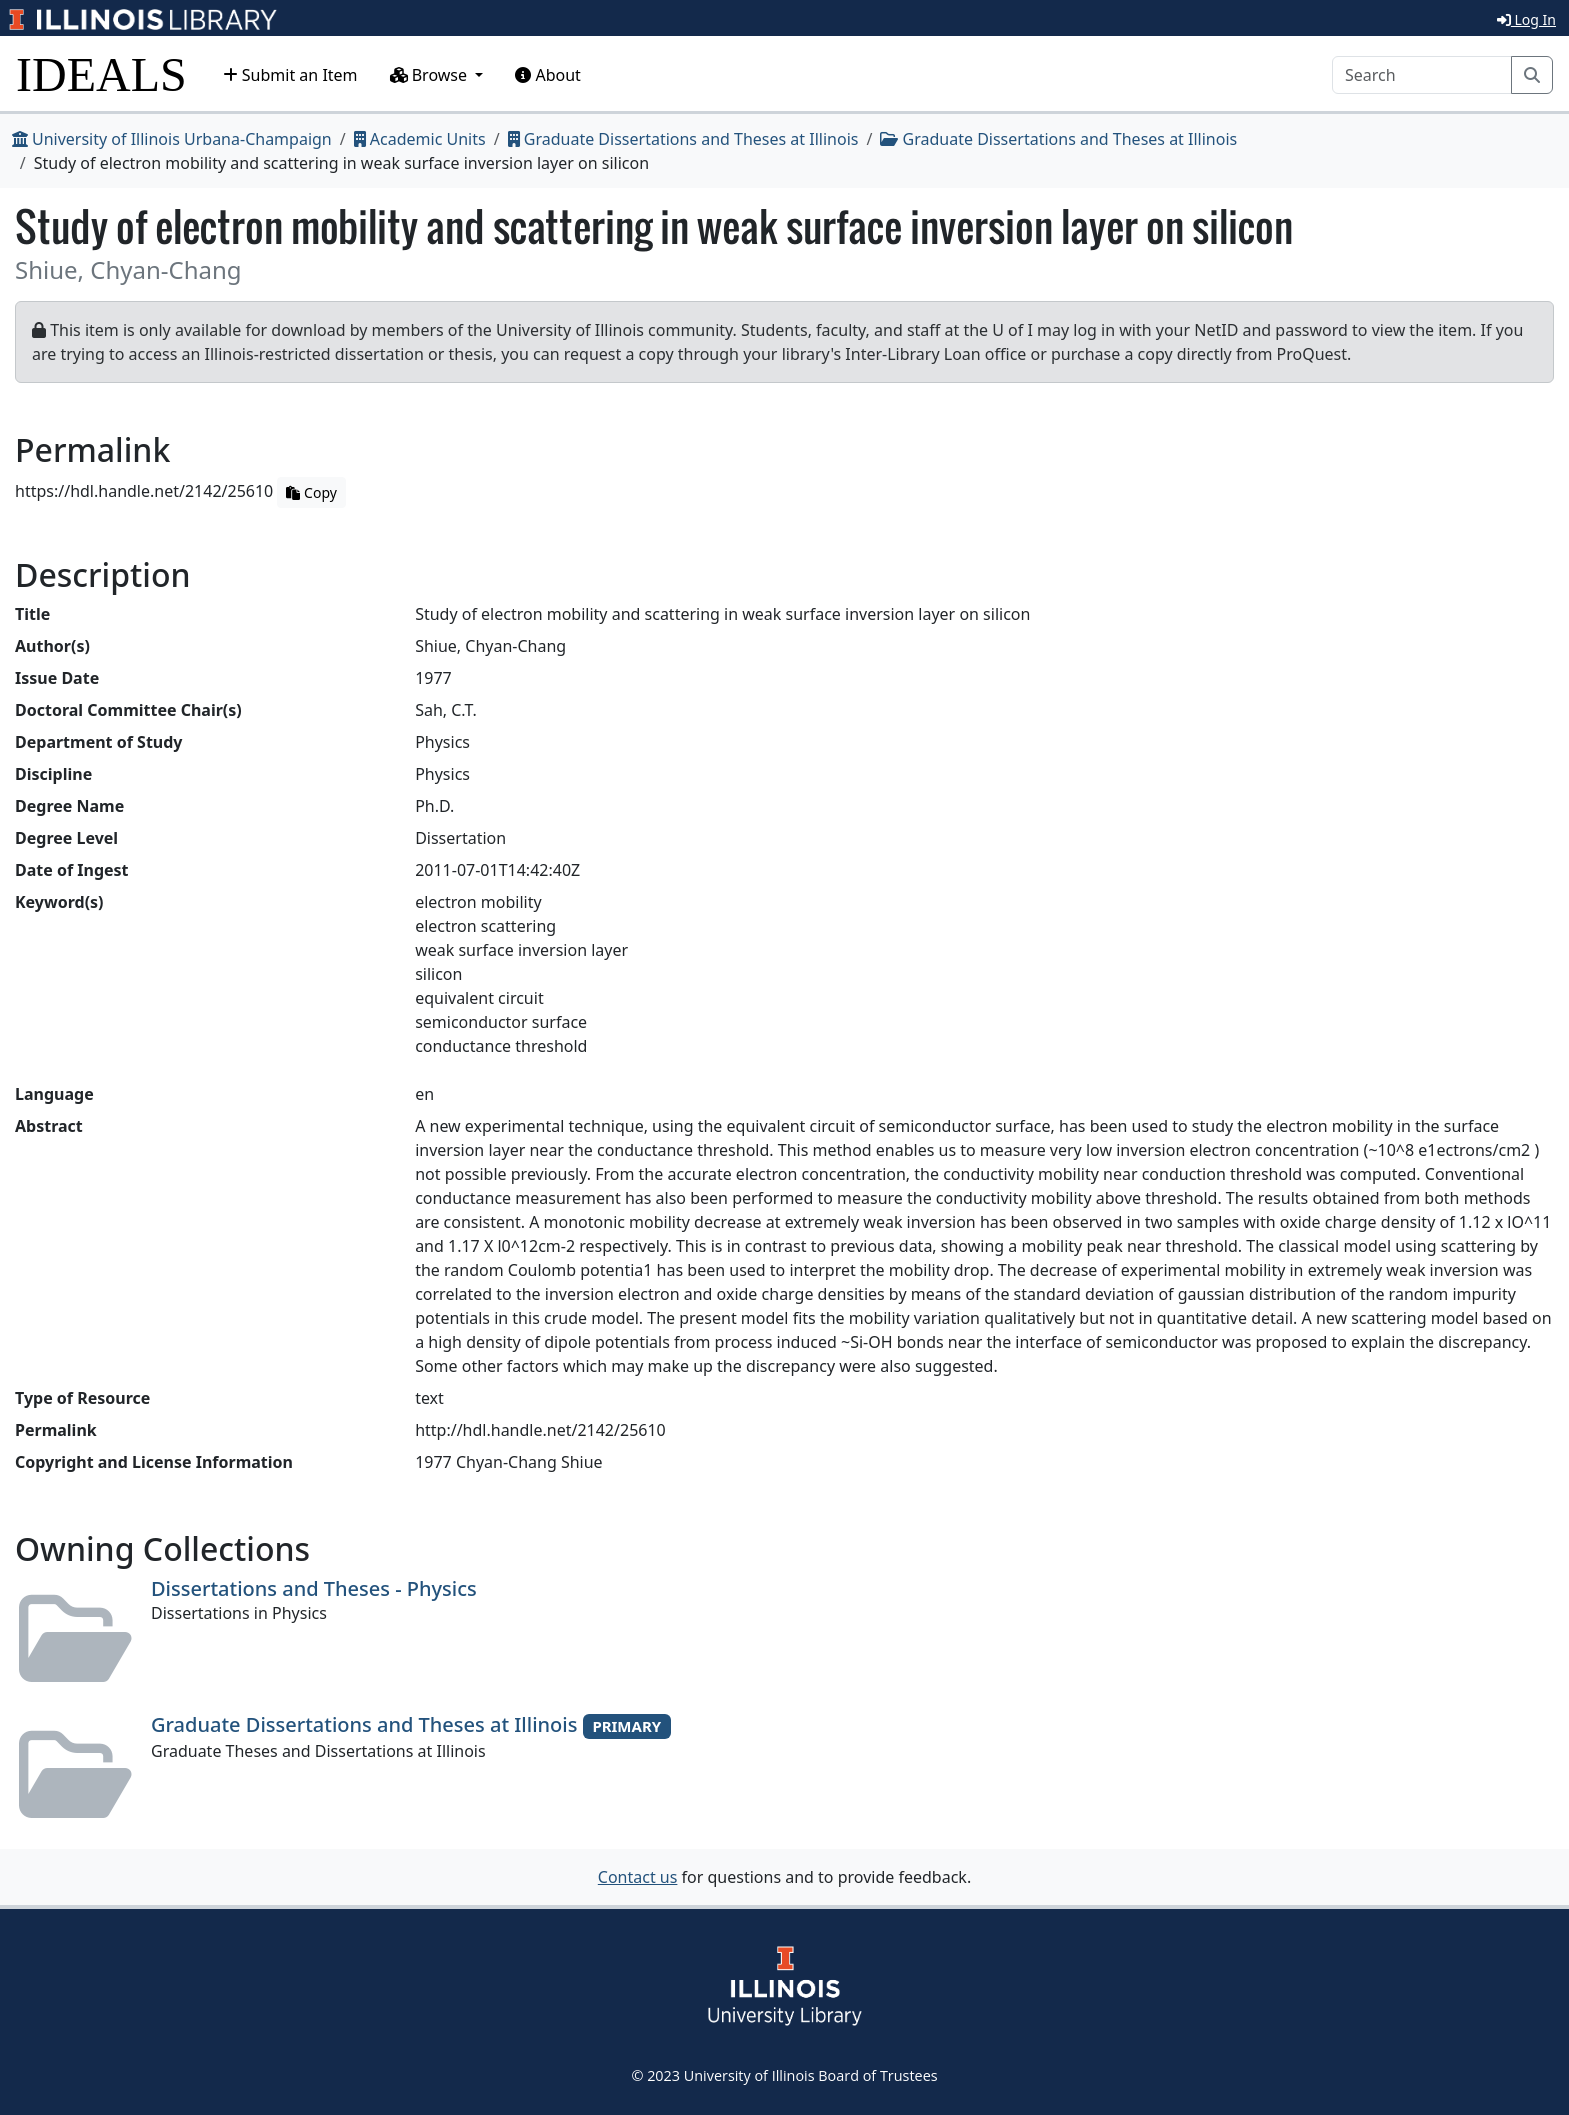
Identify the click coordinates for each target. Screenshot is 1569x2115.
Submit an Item (290, 75)
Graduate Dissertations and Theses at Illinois (683, 139)
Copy (311, 492)
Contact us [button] (638, 1877)
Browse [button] (431, 75)
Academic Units (420, 139)
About (548, 75)
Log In (1526, 19)
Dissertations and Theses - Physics (314, 1588)
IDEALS (101, 74)
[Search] (1422, 75)
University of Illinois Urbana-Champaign (172, 139)
